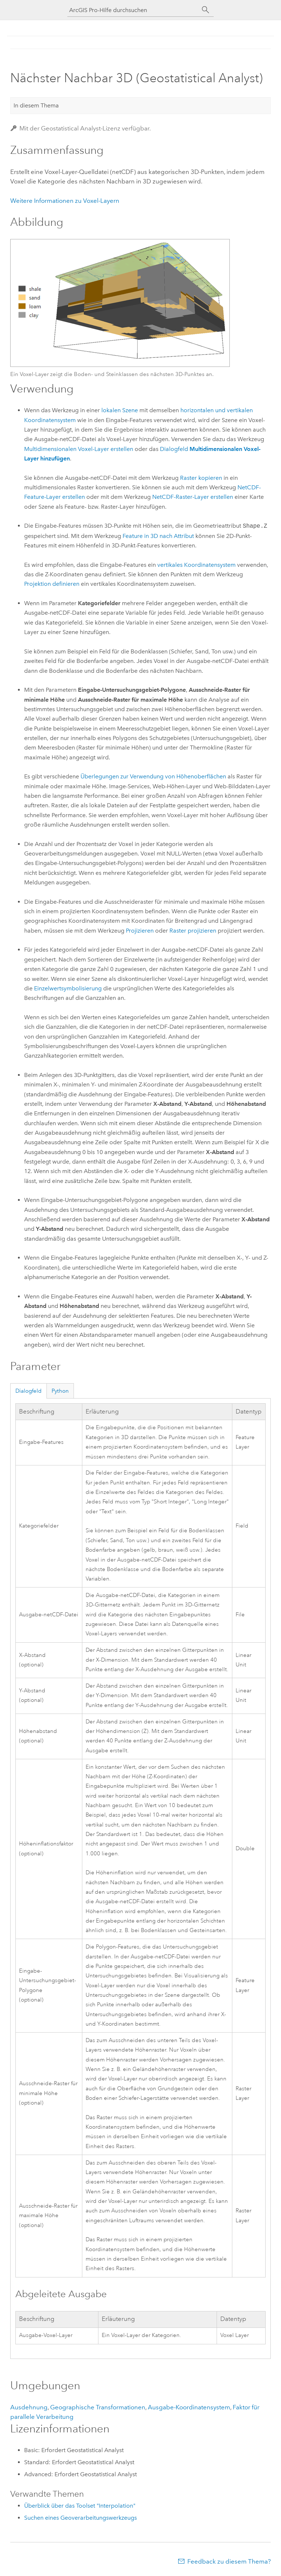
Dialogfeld (28, 1391)
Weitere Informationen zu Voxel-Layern (64, 200)
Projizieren (140, 930)
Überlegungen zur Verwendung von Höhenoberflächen (153, 776)
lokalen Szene (119, 410)
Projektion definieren (51, 583)
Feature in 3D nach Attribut (158, 535)
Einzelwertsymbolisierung (68, 988)
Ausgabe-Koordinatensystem (189, 2407)
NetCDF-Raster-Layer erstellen (192, 496)
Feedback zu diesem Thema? (229, 2561)
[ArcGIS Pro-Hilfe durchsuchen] (133, 10)
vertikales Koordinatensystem (196, 564)
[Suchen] (205, 10)
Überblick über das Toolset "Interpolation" (79, 2505)
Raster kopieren (201, 477)
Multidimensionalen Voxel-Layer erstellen (78, 448)
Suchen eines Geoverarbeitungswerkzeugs (80, 2517)
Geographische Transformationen (97, 2407)
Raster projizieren (192, 930)
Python (60, 1391)
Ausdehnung (29, 2407)
